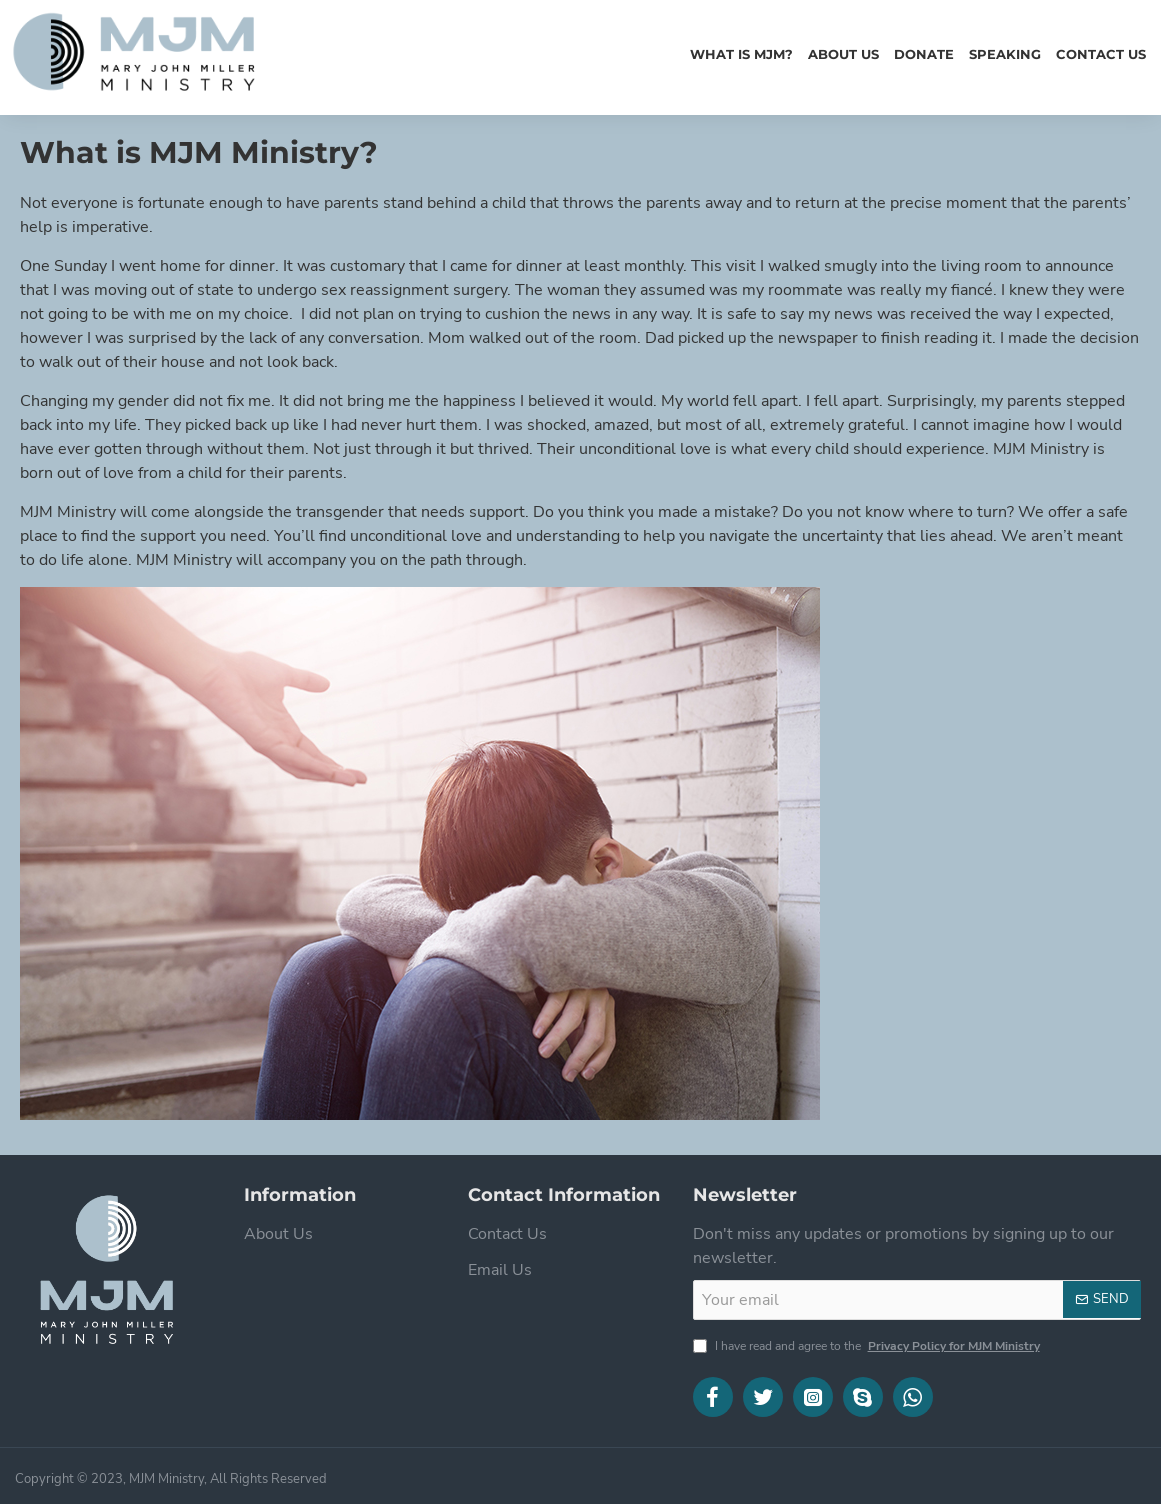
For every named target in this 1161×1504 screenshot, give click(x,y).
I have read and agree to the (868, 1346)
